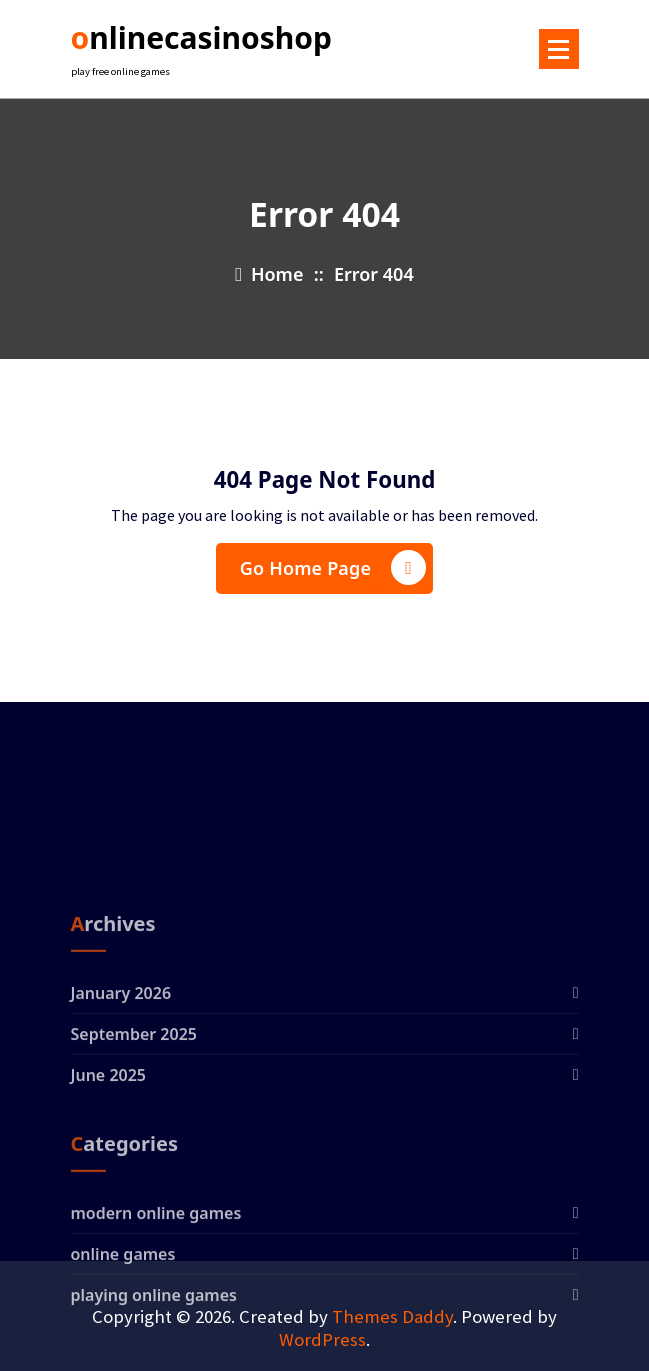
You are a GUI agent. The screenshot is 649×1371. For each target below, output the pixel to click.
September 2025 (134, 1107)
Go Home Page (333, 567)
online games (123, 1327)
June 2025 (109, 1148)
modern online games (156, 1286)
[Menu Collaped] (559, 49)
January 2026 (121, 1066)
